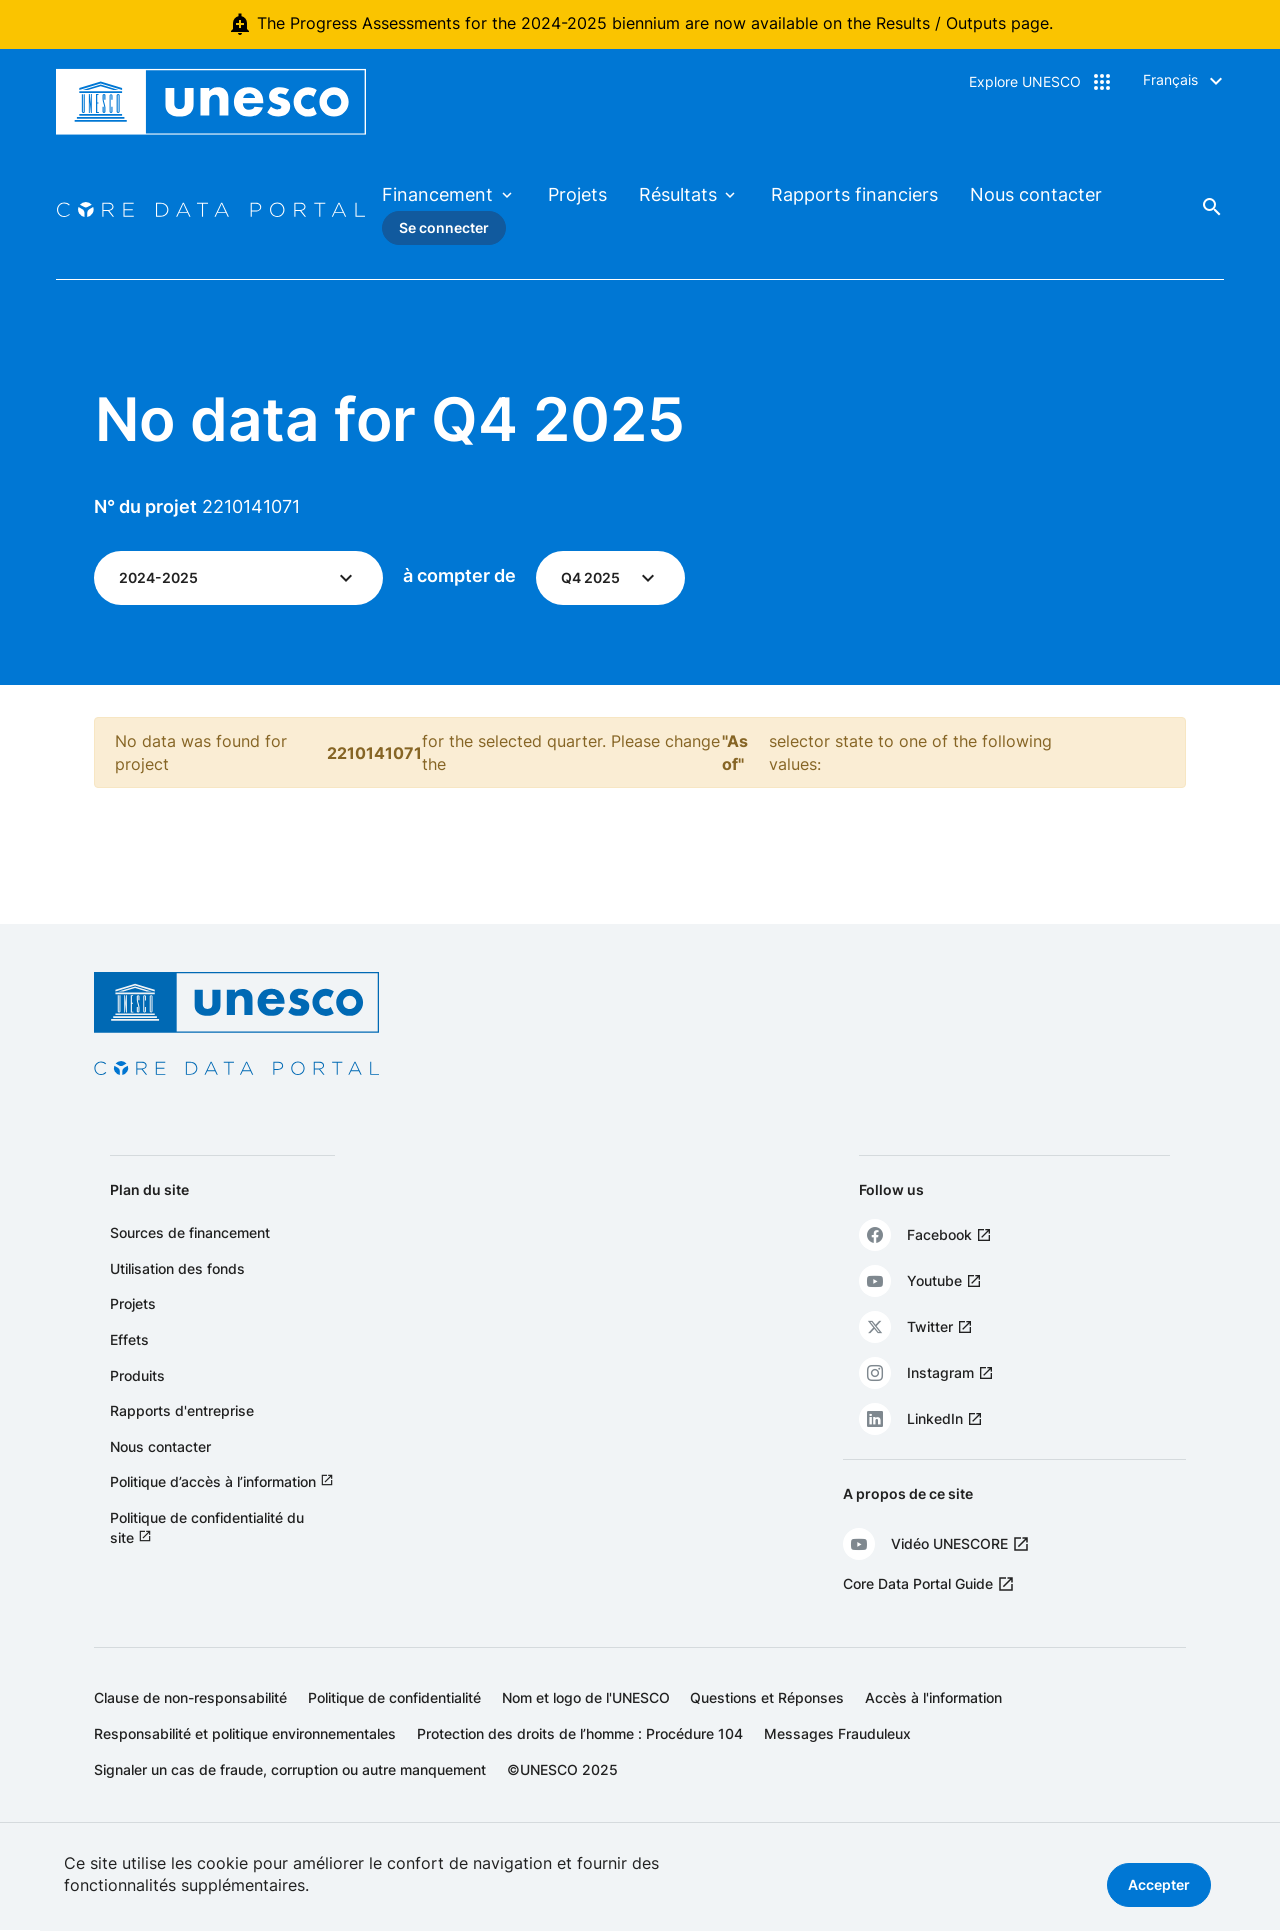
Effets (129, 1339)
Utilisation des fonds (177, 1268)
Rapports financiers (854, 194)
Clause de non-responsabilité (190, 1697)
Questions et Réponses (767, 1697)
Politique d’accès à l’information (213, 1481)
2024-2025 (158, 577)
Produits (137, 1375)
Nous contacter (1036, 194)
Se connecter (444, 227)
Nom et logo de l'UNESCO (586, 1697)
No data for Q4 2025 (390, 419)
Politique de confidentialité (394, 1697)
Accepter (1159, 1884)
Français (1170, 79)
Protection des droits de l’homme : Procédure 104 (580, 1733)
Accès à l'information (933, 1697)
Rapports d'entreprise (182, 1410)
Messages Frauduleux (837, 1733)
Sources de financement (190, 1232)
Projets (577, 194)
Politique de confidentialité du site (207, 1527)
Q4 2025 (590, 577)
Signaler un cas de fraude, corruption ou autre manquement (290, 1769)
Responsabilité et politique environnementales (245, 1733)
